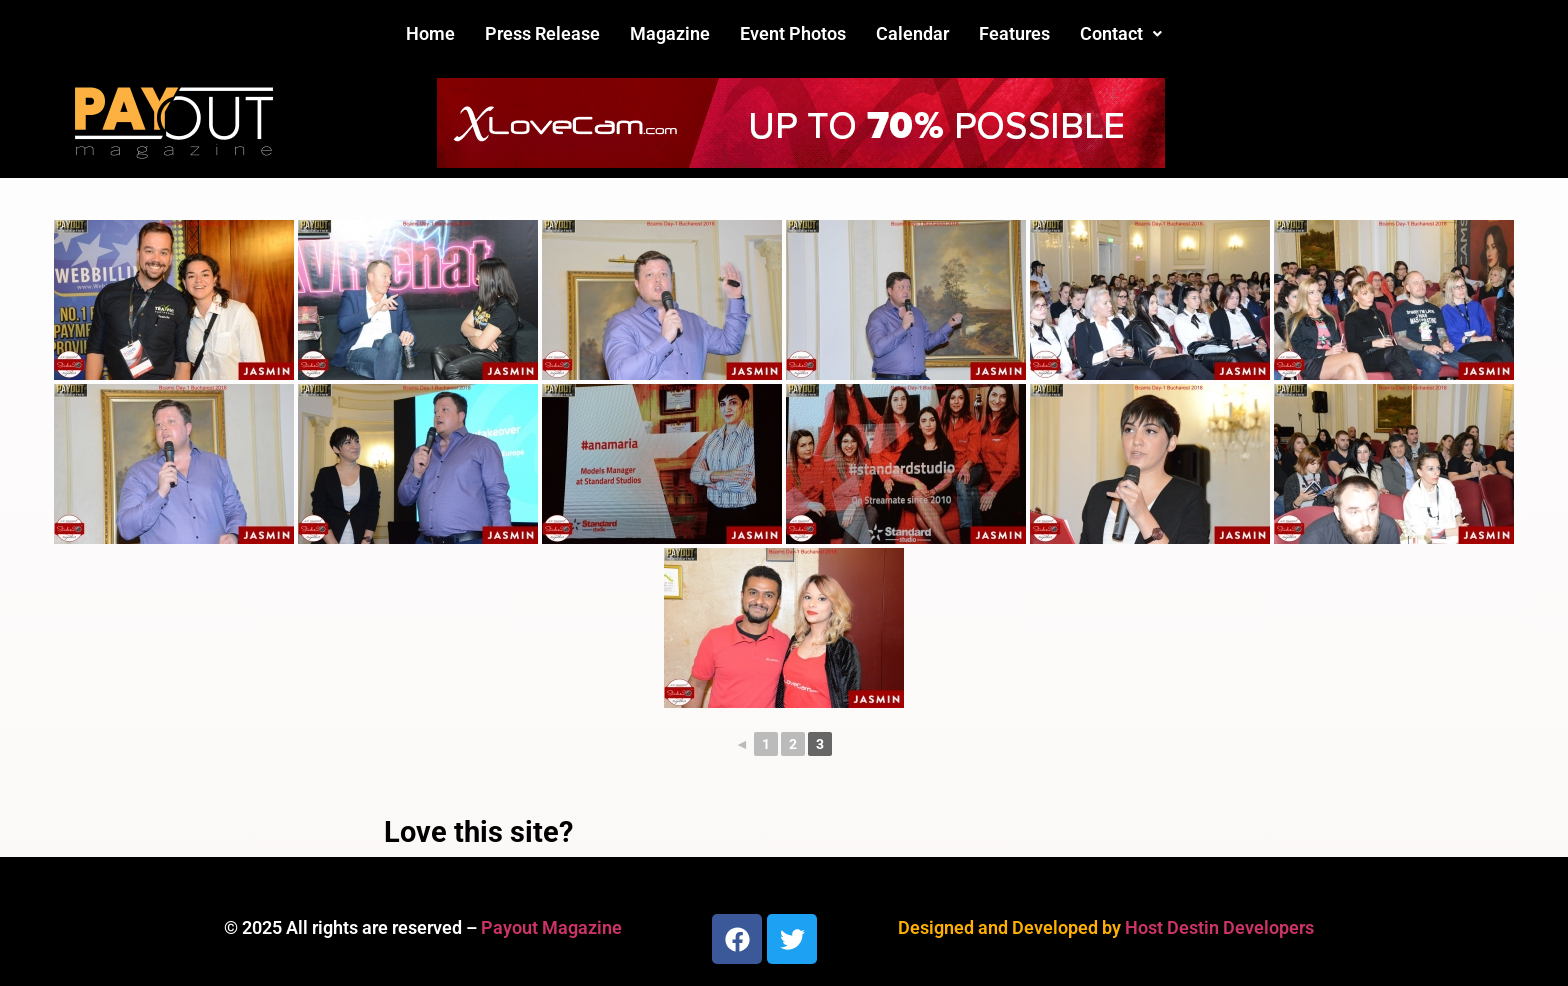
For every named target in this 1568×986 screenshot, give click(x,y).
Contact (1121, 33)
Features (1014, 33)
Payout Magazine (551, 927)
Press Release (542, 33)
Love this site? (478, 832)
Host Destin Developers (1219, 927)
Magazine (670, 33)
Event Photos (793, 33)
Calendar (912, 33)
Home (430, 33)
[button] (1121, 34)
